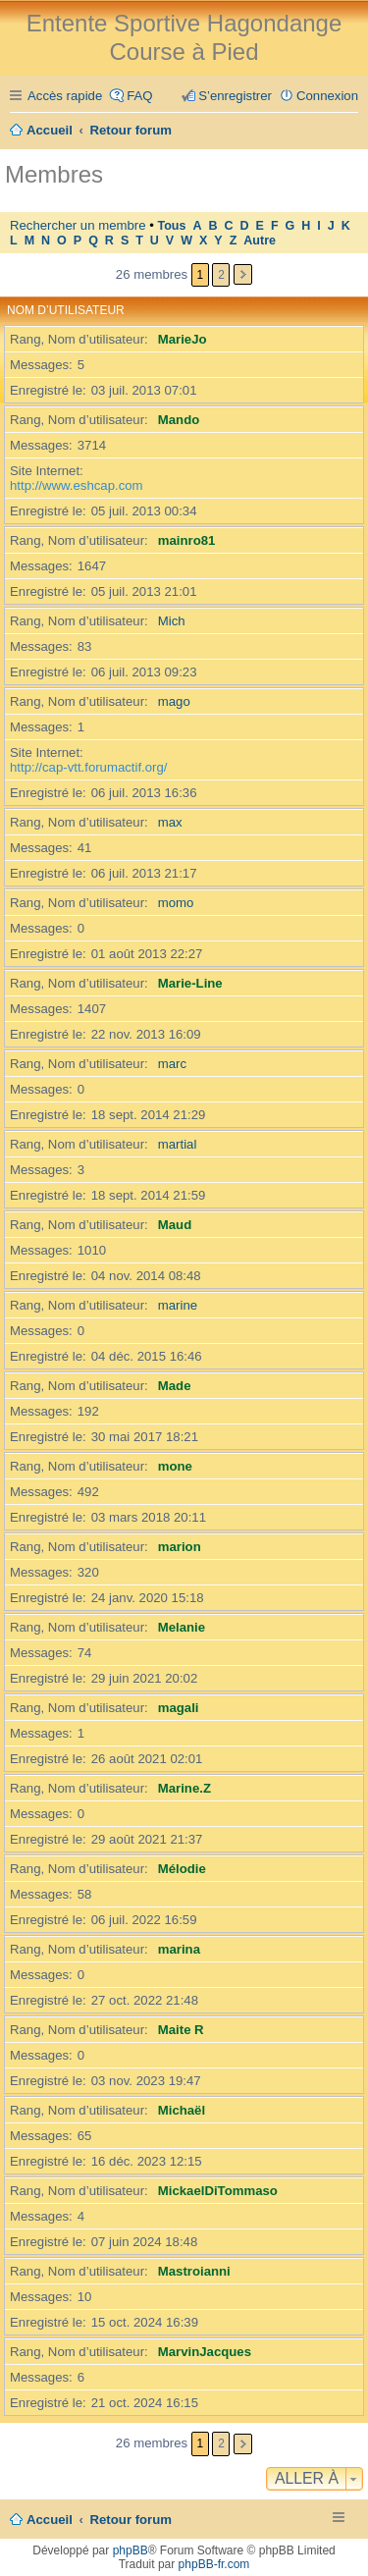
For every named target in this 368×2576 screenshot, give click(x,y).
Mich (171, 621)
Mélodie (182, 1868)
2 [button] (221, 275)
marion (179, 1546)
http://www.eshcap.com (76, 485)
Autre (259, 240)
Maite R (181, 2029)
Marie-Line (190, 983)
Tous (171, 226)
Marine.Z (184, 1788)
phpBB (130, 2550)
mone (175, 1466)
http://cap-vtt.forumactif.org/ (89, 767)
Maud (174, 1224)
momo (176, 902)
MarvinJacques (204, 2351)
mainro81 (187, 540)
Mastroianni (194, 2271)
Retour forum (131, 2519)
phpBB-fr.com (214, 2564)
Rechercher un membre (78, 225)
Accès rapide (64, 95)
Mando (179, 419)
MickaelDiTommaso (218, 2190)
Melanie (181, 1627)
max (170, 822)
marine (177, 1305)
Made (174, 1385)
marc (172, 1063)
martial (177, 1144)
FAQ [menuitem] (139, 95)
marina (179, 1949)
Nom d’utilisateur (66, 310)
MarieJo (182, 339)
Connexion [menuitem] (327, 95)
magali (178, 1707)
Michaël (181, 2110)
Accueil (49, 2519)
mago (174, 701)
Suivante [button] (243, 274)
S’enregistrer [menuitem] (235, 95)
